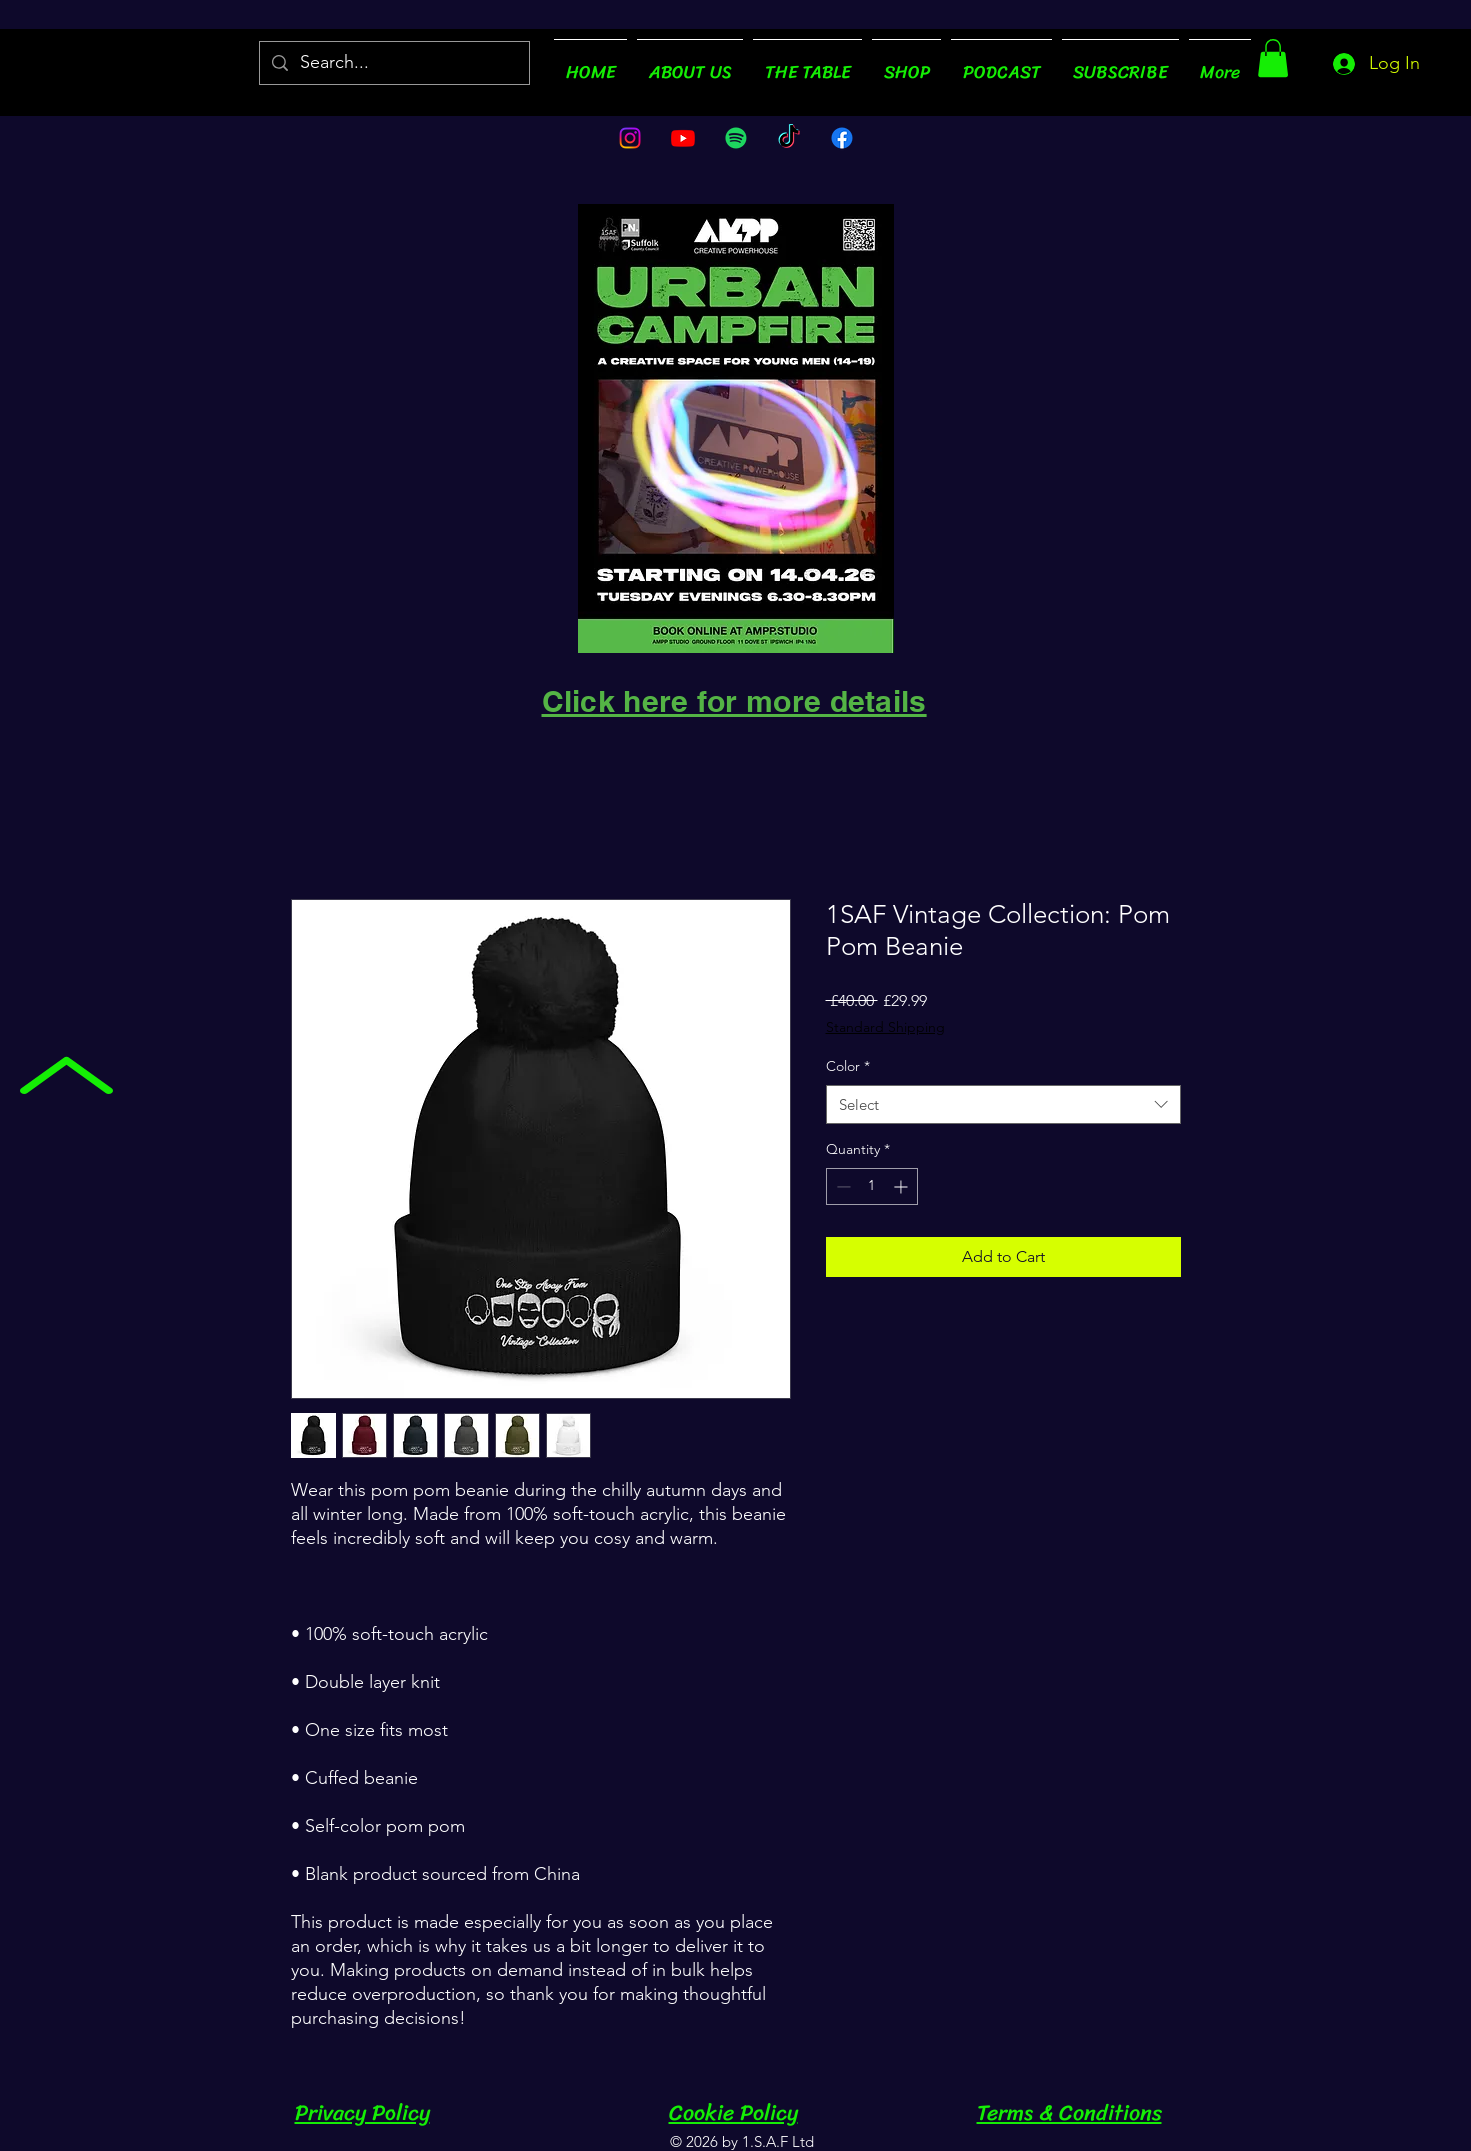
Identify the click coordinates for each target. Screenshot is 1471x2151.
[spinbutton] (872, 1186)
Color (848, 1066)
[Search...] (393, 63)
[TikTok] (789, 138)
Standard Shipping (885, 1027)
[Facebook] (842, 138)
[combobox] (1003, 1104)
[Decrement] (841, 1186)
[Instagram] (630, 138)
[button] (1273, 58)
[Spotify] (736, 138)
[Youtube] (683, 138)
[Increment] (902, 1186)
